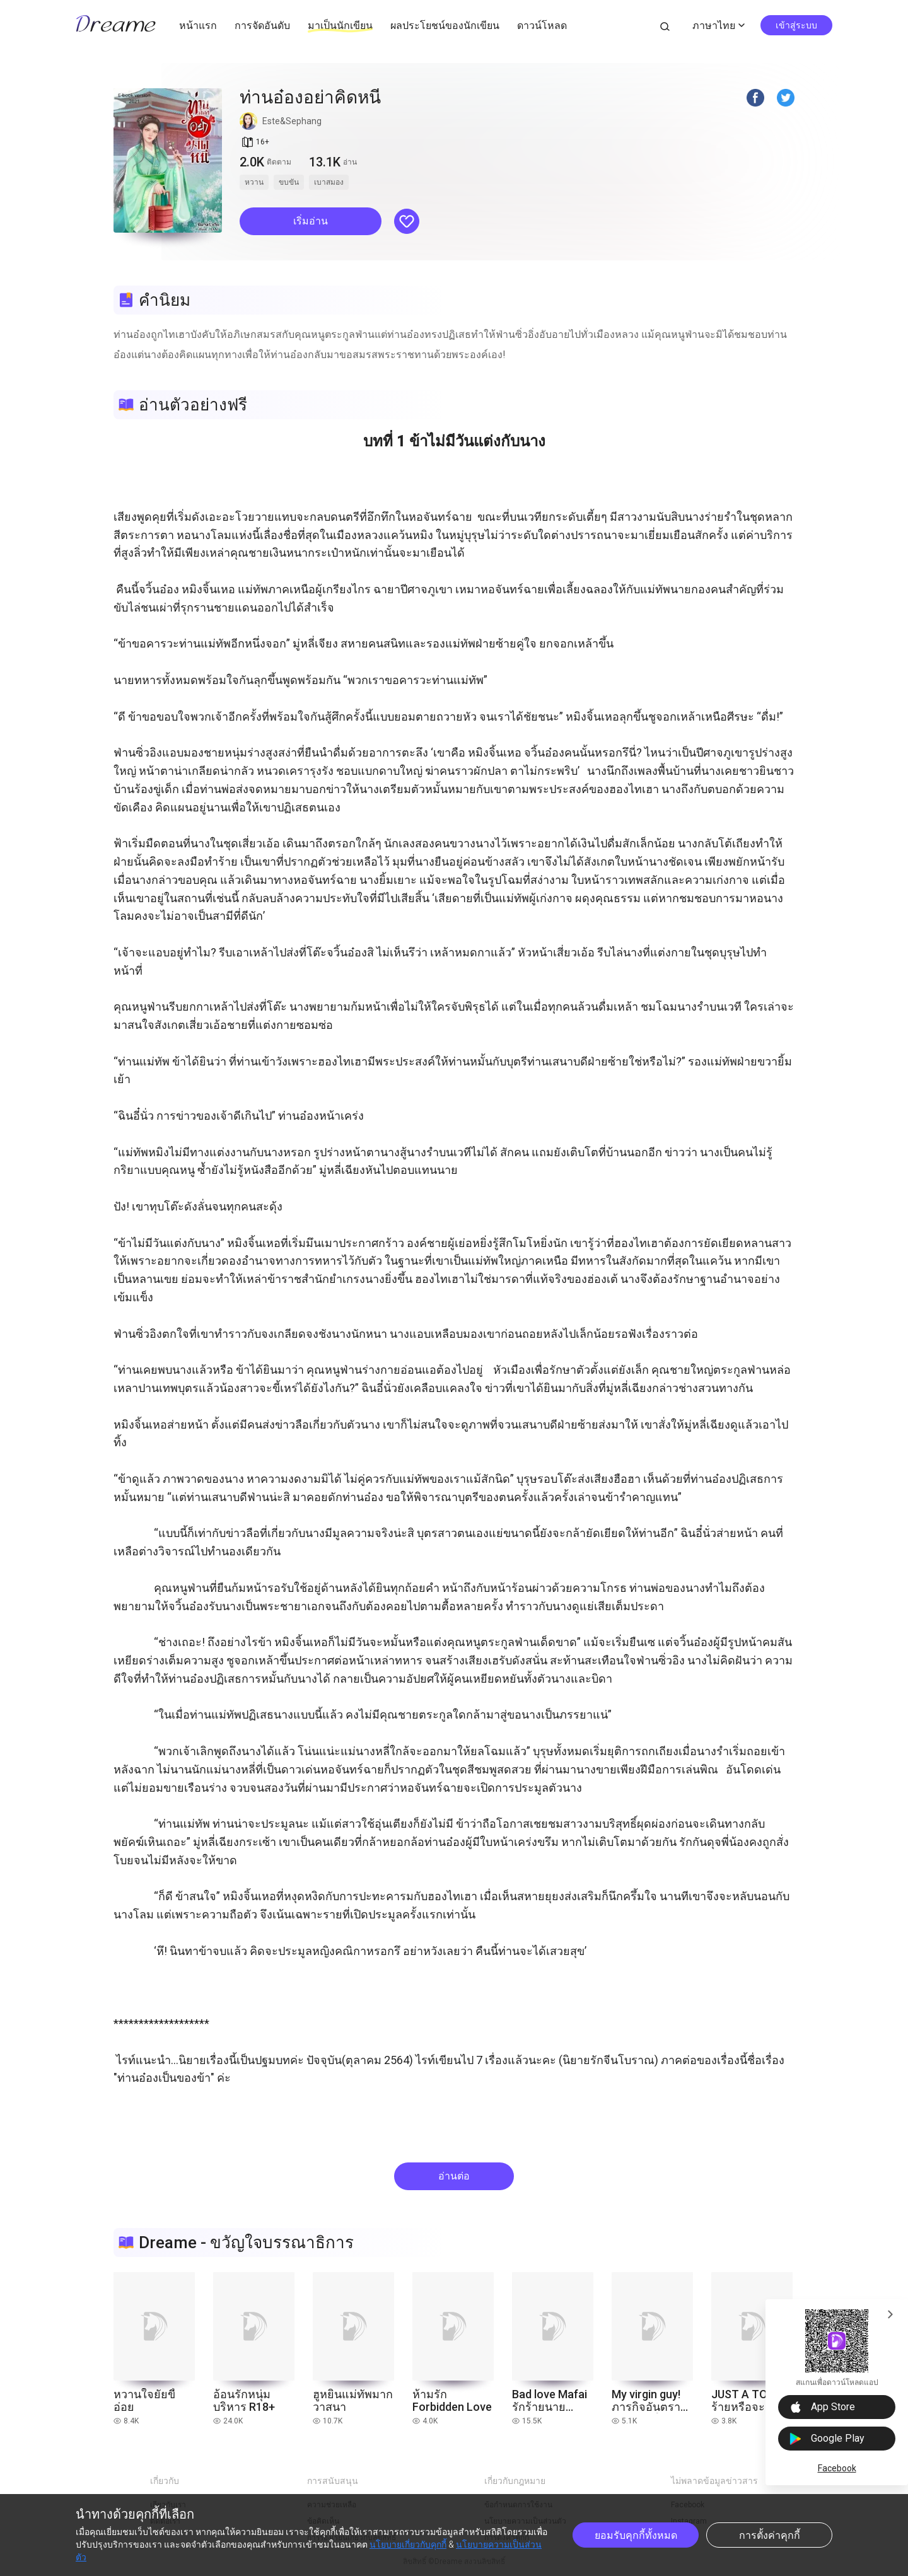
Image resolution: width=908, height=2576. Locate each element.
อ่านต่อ (454, 2176)
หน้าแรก (198, 26)
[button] (310, 221)
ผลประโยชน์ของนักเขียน (444, 26)
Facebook (837, 2468)
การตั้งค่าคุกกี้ (769, 2535)
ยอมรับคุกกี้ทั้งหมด (636, 2535)
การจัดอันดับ (262, 26)
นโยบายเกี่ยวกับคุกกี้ (408, 2544)
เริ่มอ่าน (310, 221)
